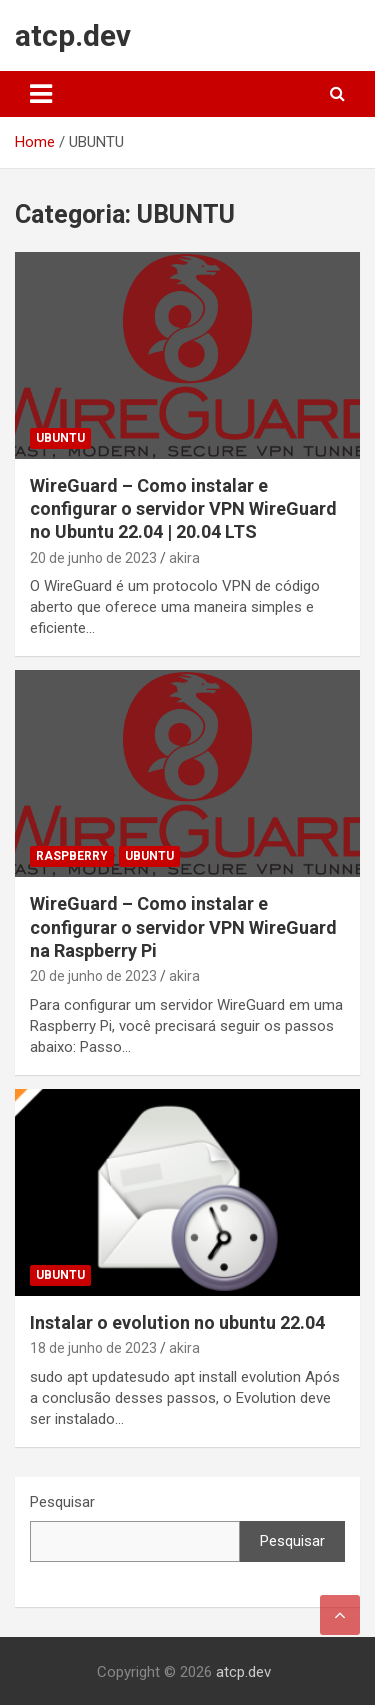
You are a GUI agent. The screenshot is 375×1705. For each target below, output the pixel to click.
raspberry (72, 856)
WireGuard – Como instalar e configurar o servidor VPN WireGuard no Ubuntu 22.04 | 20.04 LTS (183, 509)
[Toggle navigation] (41, 94)
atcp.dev (73, 35)
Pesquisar (62, 1502)
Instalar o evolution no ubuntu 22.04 (177, 1322)
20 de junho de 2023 (93, 558)
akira (184, 558)
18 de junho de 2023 (93, 1348)
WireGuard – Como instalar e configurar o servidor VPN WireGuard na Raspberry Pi (183, 927)
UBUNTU (60, 438)
